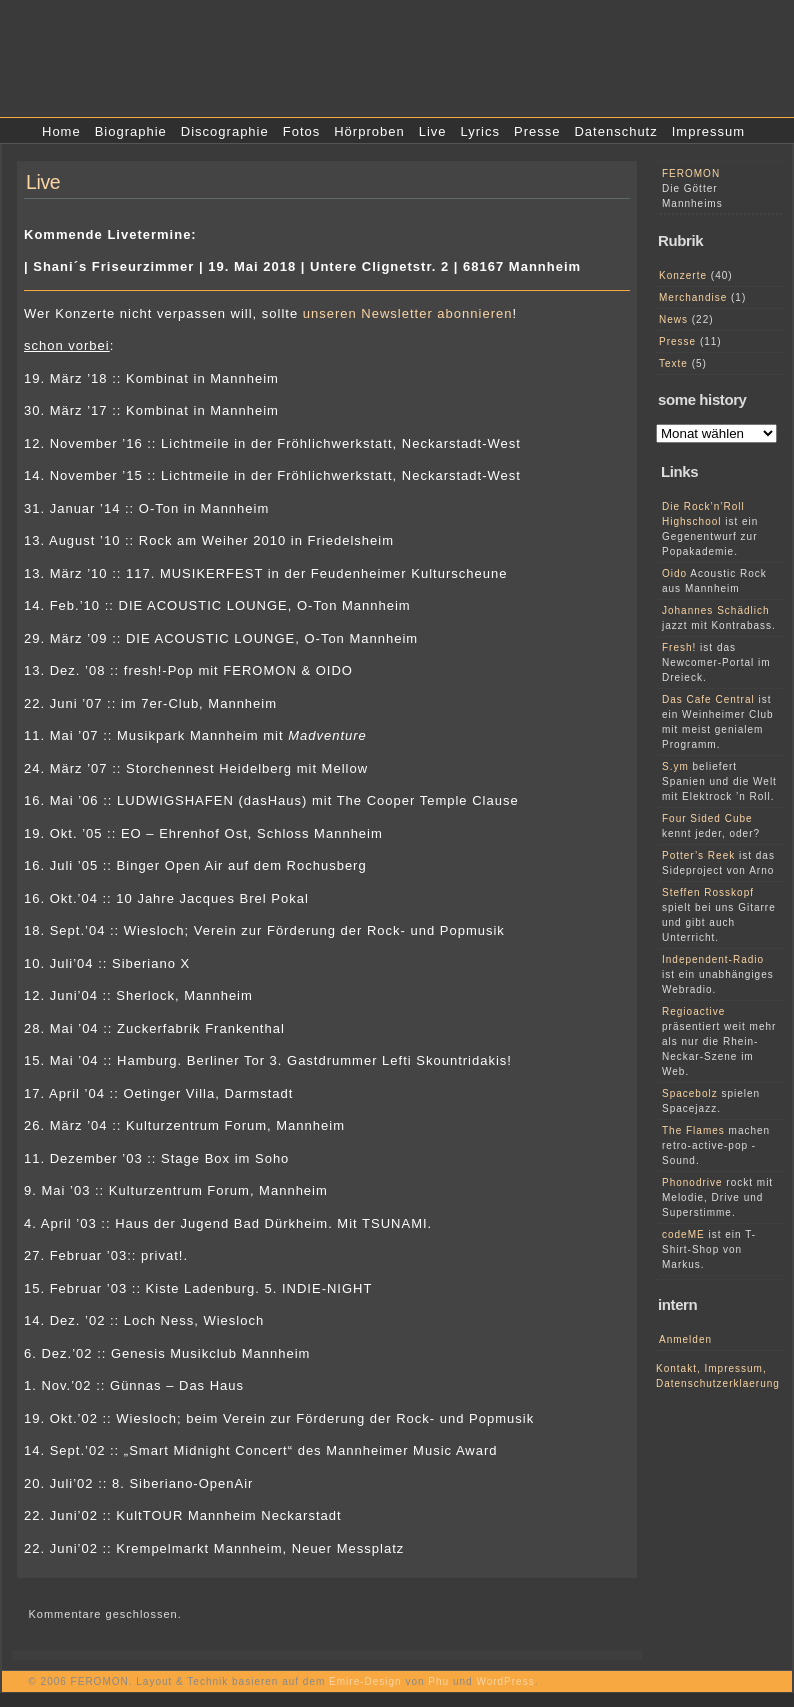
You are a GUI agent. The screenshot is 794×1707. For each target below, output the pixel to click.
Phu (438, 1681)
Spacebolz (690, 1093)
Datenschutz (615, 131)
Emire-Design (365, 1681)
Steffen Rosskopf (708, 892)
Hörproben (369, 131)
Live (433, 131)
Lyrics (480, 131)
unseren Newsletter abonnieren (408, 313)
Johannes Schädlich (716, 610)
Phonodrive (692, 1182)
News (673, 319)
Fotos (302, 131)
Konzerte (683, 275)
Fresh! (679, 647)
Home (61, 131)
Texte (673, 363)
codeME (683, 1234)
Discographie (225, 131)
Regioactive (693, 1011)
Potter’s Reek (698, 855)
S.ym (675, 766)
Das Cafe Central (708, 699)
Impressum (708, 131)
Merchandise (693, 297)
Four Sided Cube (707, 818)
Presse (537, 131)
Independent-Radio (713, 959)
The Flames (693, 1130)
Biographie (131, 131)
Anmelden (685, 1339)
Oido (674, 573)
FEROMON (691, 173)
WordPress (505, 1681)
